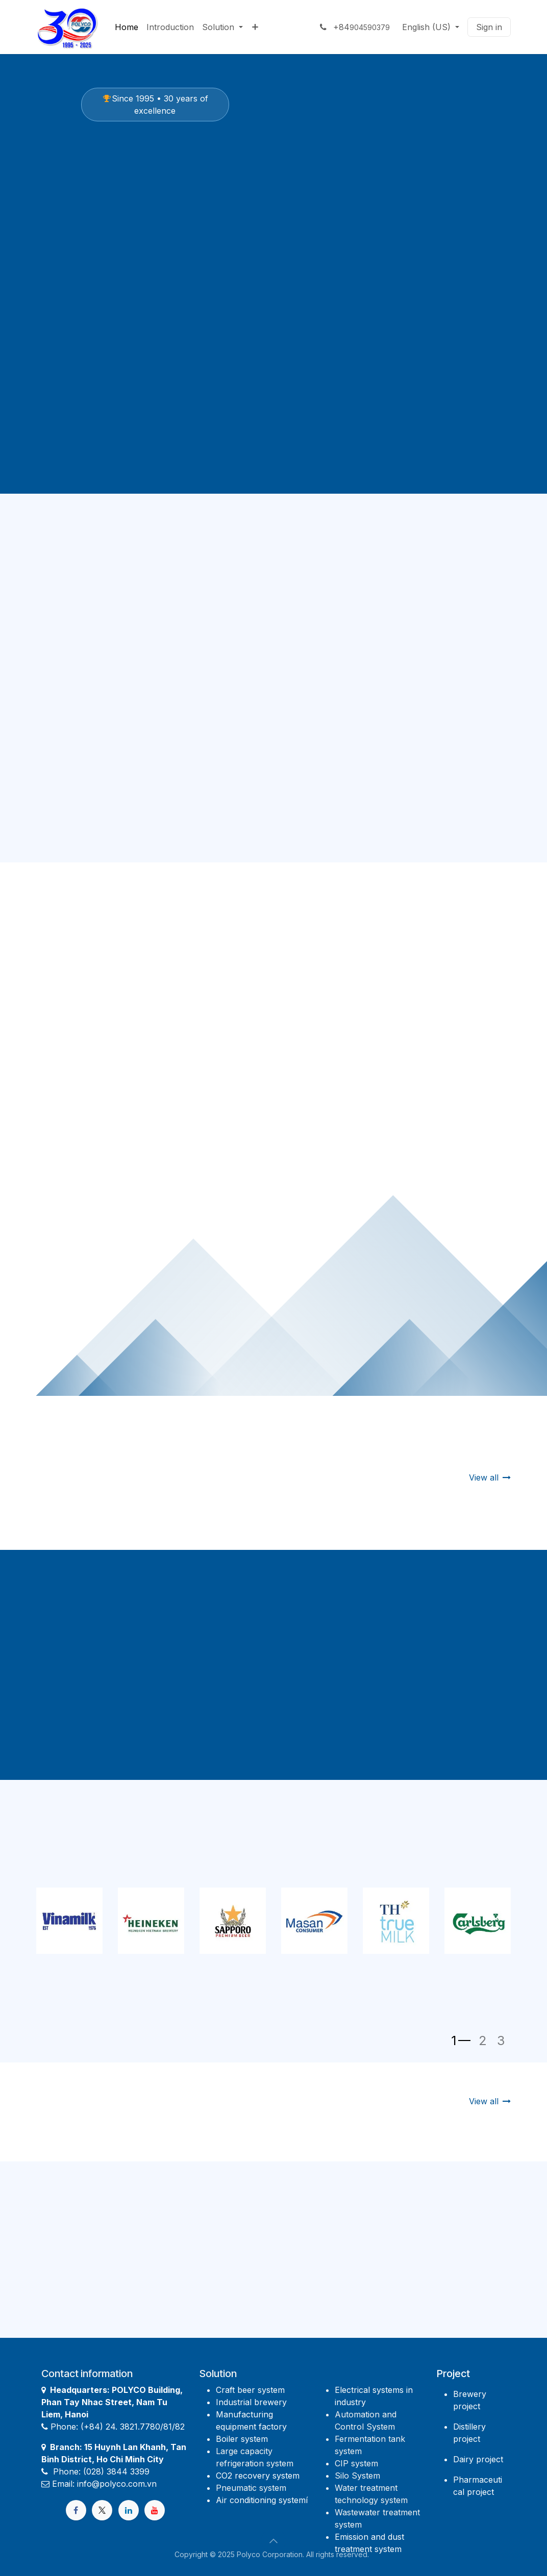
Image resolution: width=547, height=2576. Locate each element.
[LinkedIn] (128, 2510)
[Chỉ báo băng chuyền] (461, 2041)
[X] (102, 2510)
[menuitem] (126, 27)
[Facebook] (76, 2510)
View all (490, 1477)
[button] (273, 2541)
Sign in (489, 27)
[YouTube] (154, 2510)
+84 (354, 27)
